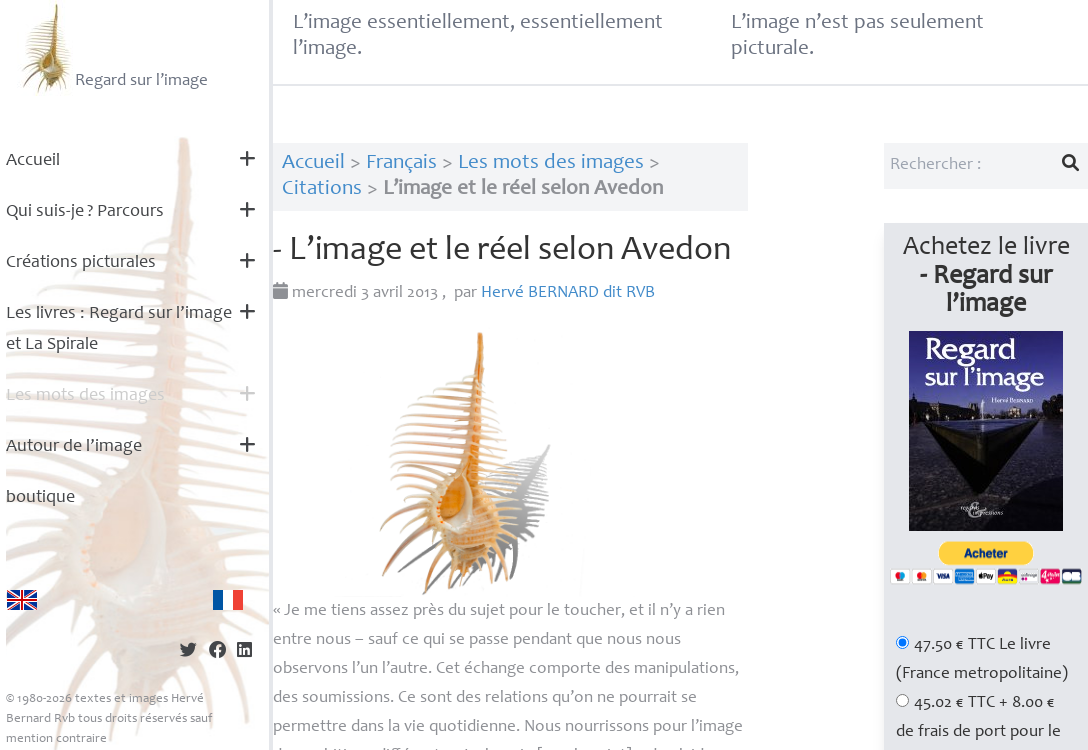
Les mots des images (85, 396)
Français (401, 163)
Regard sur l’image (112, 48)
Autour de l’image (74, 447)
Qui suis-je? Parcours (85, 212)
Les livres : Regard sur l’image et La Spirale (119, 329)
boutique (40, 498)
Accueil (33, 161)
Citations (322, 189)
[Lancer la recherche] (1071, 166)
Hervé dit (568, 293)
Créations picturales (81, 263)
